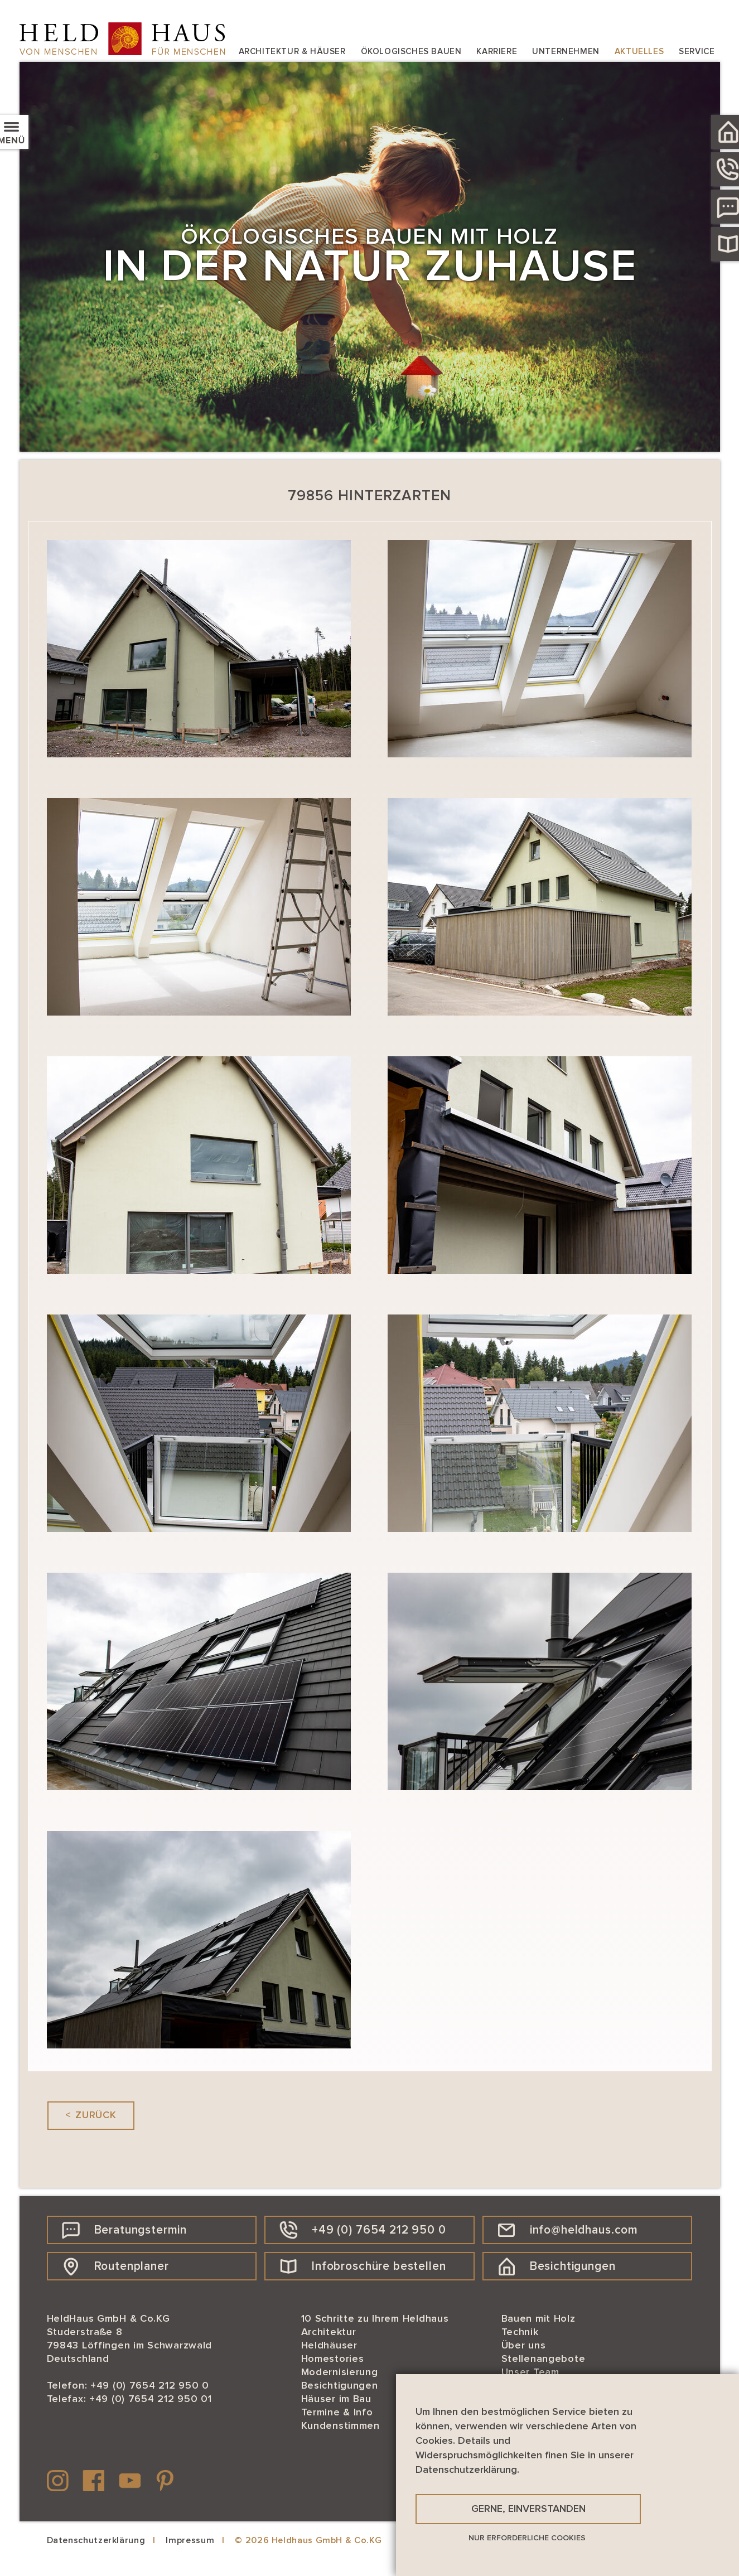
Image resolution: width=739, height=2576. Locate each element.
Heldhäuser (329, 2346)
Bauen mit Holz (538, 2319)
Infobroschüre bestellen (362, 2266)
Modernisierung (339, 2372)
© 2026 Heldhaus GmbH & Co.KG (308, 2540)
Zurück (95, 2115)
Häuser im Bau (336, 2399)
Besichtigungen (557, 2266)
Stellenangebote (543, 2359)
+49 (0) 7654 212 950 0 (362, 2230)
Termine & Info (337, 2413)
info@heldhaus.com (568, 2230)
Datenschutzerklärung (96, 2540)
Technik (520, 2332)
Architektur (328, 2332)
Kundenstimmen (340, 2426)
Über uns (523, 2346)
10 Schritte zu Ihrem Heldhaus (375, 2319)
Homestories (332, 2359)
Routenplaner (115, 2266)
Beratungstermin (124, 2230)
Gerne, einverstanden (528, 2509)
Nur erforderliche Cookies (527, 2538)
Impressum (190, 2540)
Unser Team (530, 2372)
